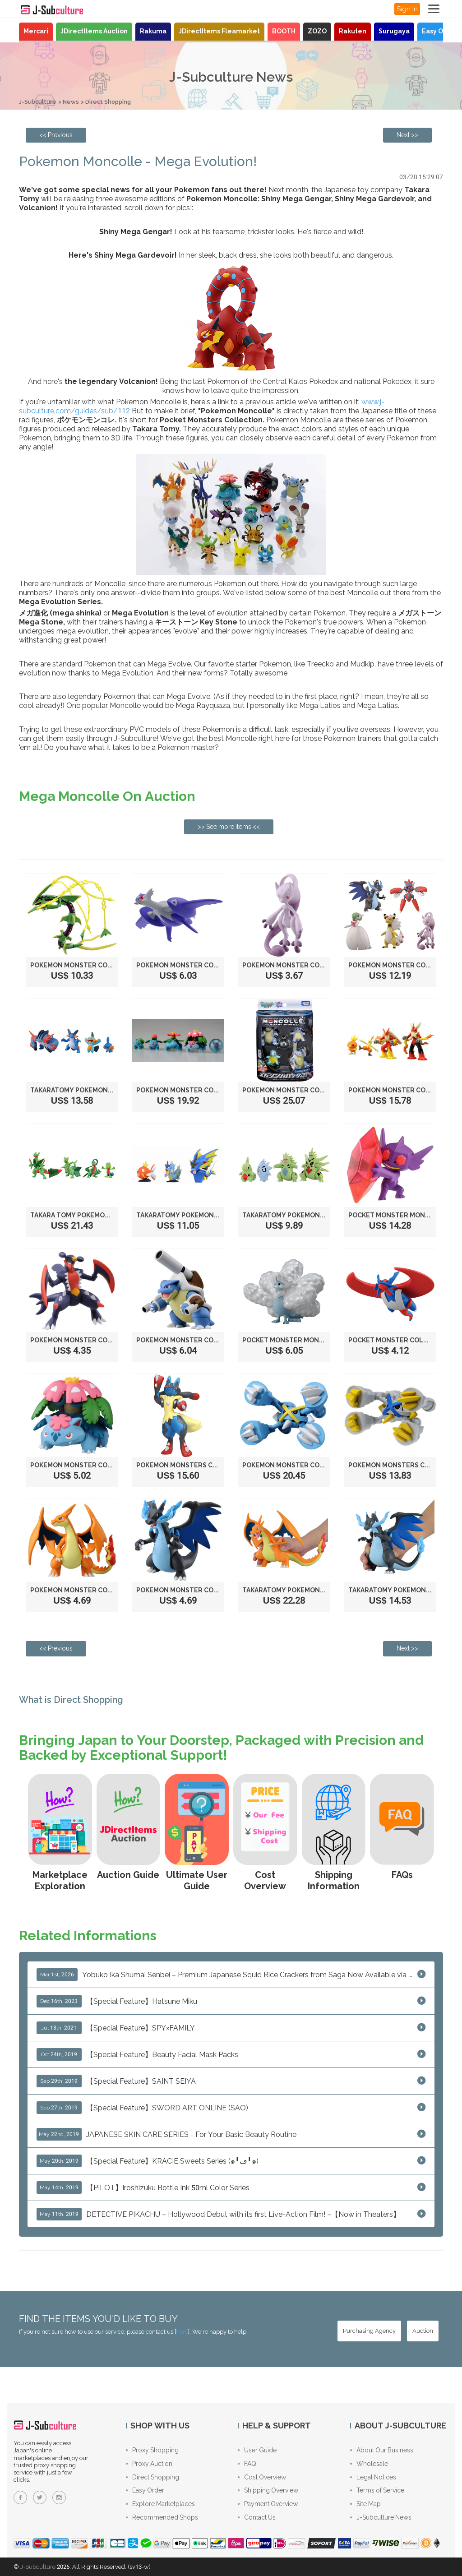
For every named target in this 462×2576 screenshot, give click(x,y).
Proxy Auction (149, 2463)
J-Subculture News (380, 2517)
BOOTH (284, 31)
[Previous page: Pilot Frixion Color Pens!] (56, 135)
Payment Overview (268, 2503)
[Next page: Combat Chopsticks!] (407, 135)
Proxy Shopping (152, 2449)
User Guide (257, 2449)
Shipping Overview (268, 2490)
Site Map (365, 2503)
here (182, 2330)
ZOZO (317, 31)
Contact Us (257, 2517)
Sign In (407, 9)
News (71, 101)
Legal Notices (373, 2476)
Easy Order (439, 31)
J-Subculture (38, 101)
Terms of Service (377, 2490)
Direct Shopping (109, 101)
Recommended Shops (162, 2517)
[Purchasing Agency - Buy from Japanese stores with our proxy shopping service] (369, 2330)
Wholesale (369, 2463)
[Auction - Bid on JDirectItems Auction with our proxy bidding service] (423, 2330)
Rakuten (352, 31)
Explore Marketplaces (160, 2503)
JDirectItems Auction (94, 31)
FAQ (247, 2463)
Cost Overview (262, 2476)
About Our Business (381, 2449)
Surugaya (394, 31)
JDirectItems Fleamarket (219, 31)
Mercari (35, 31)
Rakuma (153, 31)
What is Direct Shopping (72, 1699)
